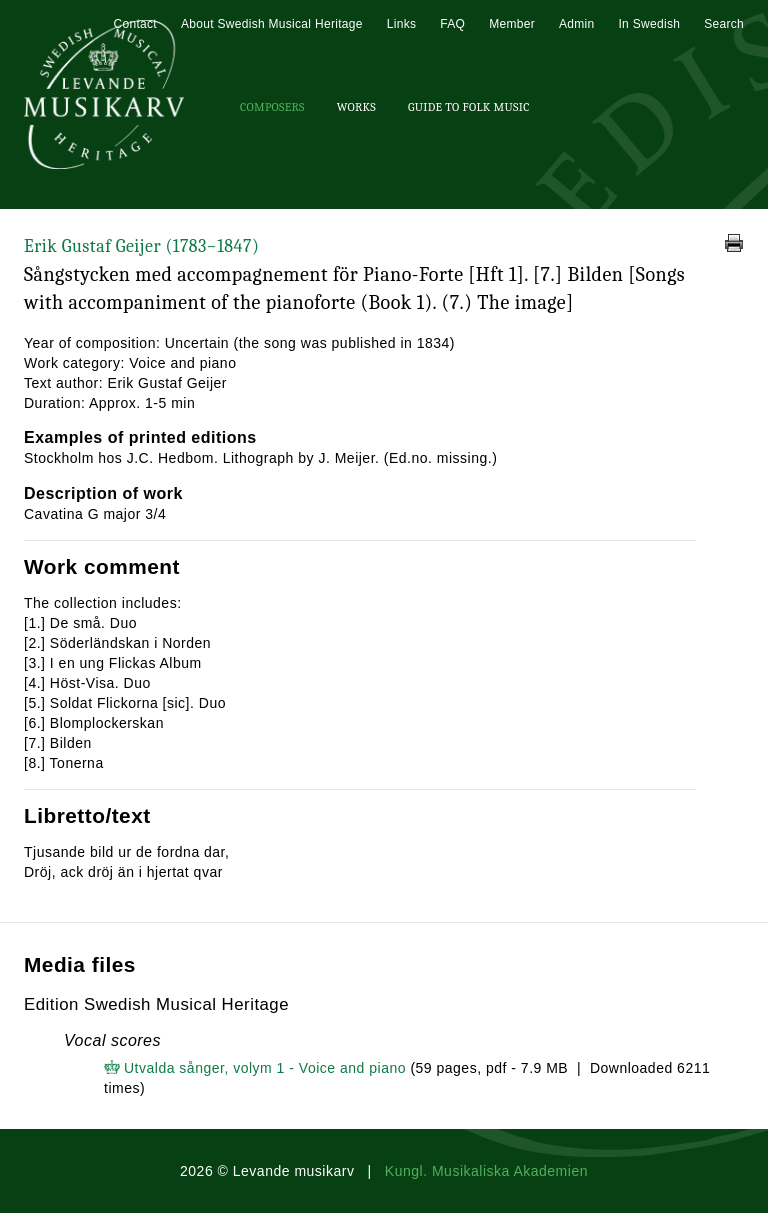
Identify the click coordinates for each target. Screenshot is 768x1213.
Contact (134, 24)
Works (356, 107)
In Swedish (649, 24)
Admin (577, 24)
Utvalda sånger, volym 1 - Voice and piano (265, 1068)
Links (402, 24)
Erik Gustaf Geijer (141, 246)
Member (512, 24)
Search (724, 24)
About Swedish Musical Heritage (272, 24)
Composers (272, 107)
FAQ (452, 24)
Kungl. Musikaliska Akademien (486, 1171)
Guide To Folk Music (469, 107)
